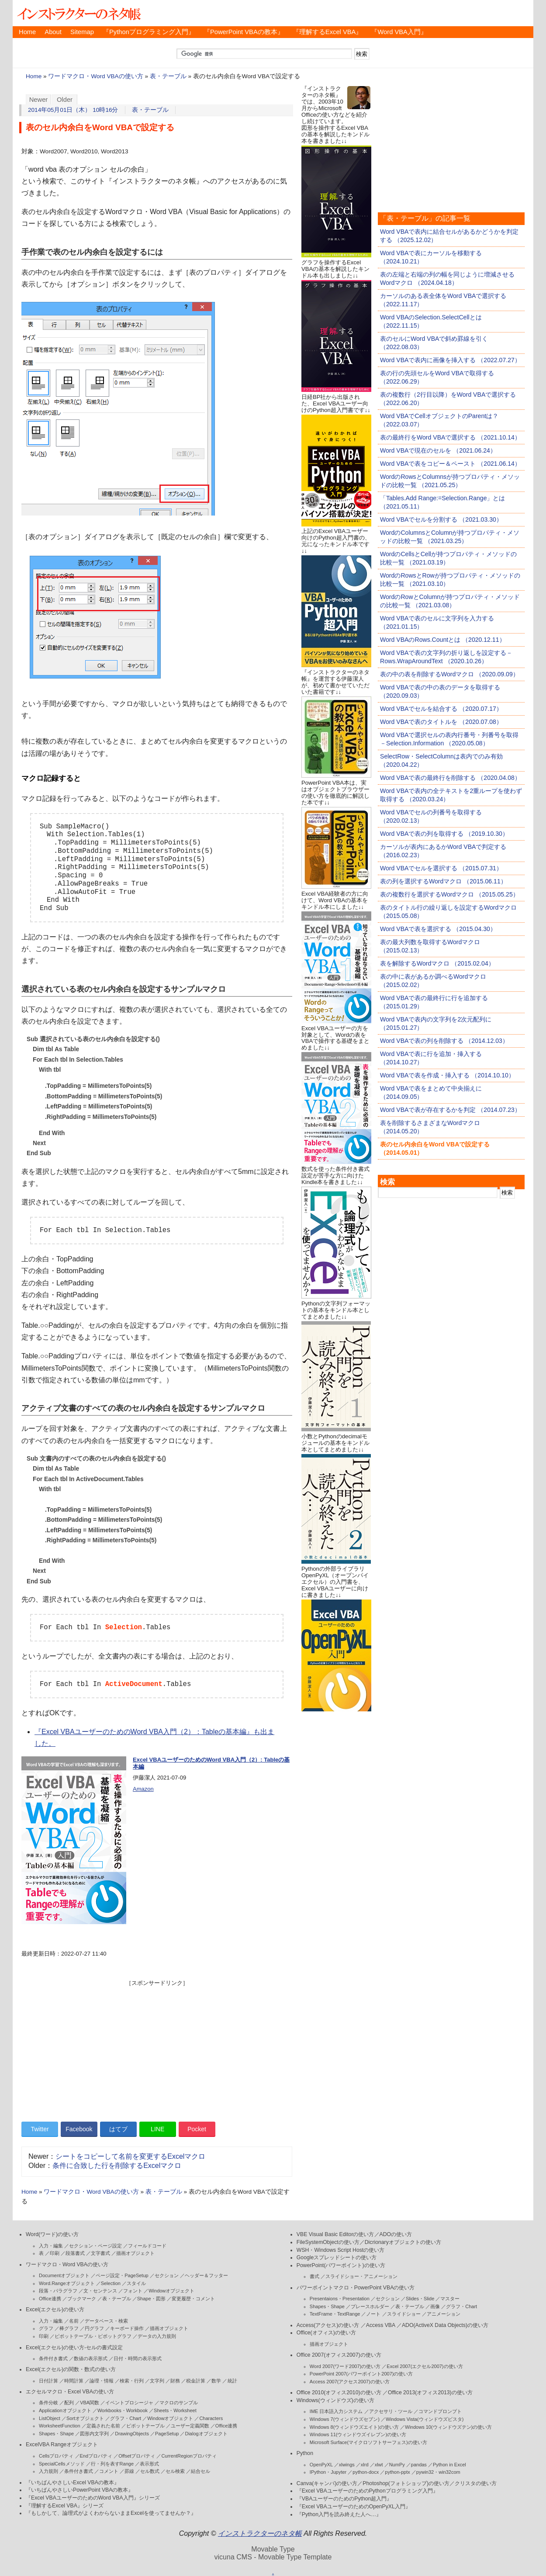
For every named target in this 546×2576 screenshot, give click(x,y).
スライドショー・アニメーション (361, 2276)
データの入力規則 (157, 2336)
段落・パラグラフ (58, 2290)
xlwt (379, 2464)
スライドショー (404, 2313)
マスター (450, 2298)
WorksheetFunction (59, 2425)
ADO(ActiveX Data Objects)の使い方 (445, 2325)
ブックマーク (81, 2298)
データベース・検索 (106, 2320)
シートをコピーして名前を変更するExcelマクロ (130, 2156)
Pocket (196, 2129)
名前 (74, 2320)
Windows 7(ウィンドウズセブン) (345, 2419)
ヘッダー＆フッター (206, 2275)
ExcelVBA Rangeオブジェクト (62, 2444)
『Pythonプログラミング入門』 (149, 31)
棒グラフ (69, 2328)
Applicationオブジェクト (65, 2410)
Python (305, 2453)
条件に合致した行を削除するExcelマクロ (116, 2165)
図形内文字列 (94, 2433)
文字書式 (100, 2253)
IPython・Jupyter (328, 2472)
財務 (175, 2380)
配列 (69, 2402)
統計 (232, 2380)
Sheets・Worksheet (175, 2410)
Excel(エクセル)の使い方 (55, 2309)
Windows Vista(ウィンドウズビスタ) (424, 2419)
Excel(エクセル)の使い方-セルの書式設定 (74, 2347)
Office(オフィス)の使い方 (326, 2333)
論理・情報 (102, 2380)
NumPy (397, 2464)
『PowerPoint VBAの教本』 (244, 31)
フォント (132, 2290)
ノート (373, 2313)
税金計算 (195, 2380)
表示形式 (149, 2463)
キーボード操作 (127, 2328)
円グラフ (94, 2328)
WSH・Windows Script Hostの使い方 (340, 2250)
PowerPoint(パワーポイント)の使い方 (341, 2265)
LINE (157, 2129)
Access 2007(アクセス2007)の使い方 (350, 2381)
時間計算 (73, 2380)
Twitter (39, 2129)
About (53, 31)
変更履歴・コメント (193, 2298)
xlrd (365, 2464)
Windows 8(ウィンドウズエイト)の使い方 (354, 2427)
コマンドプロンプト (440, 2411)
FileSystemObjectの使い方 (328, 2242)
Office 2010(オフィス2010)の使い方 (339, 2392)
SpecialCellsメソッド (62, 2463)
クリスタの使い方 (476, 2483)
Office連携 (50, 2298)
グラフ (46, 2328)
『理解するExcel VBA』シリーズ (65, 2506)
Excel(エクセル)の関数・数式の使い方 (71, 2369)
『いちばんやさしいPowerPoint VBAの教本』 (79, 2490)
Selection (111, 2283)
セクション (167, 2275)
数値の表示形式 (90, 2358)
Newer (38, 99)
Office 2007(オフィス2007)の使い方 (339, 2355)
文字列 (157, 2380)
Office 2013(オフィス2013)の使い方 (430, 2392)
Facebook (79, 2129)
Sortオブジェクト (85, 2418)
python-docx (365, 2472)
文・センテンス (100, 2290)
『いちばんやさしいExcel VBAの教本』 (72, 2482)
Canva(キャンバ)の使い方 (327, 2483)
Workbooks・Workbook (122, 2410)
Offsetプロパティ (136, 2455)
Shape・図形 (151, 2298)
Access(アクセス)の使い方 (328, 2325)
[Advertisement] (156, 2048)
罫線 (129, 2471)
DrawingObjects (132, 2433)
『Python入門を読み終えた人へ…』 (339, 2514)
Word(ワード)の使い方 (52, 2234)
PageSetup (167, 2433)
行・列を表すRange (112, 2463)
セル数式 (149, 2471)
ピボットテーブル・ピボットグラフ (93, 2336)
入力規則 (48, 2471)
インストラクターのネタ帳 (78, 13)
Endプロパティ (96, 2455)
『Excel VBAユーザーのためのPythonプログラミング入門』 (367, 2491)
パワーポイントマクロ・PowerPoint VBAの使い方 (356, 2288)
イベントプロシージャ (129, 2402)
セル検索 (175, 2471)
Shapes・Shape (56, 2433)
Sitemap (82, 31)
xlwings (347, 2464)
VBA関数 (89, 2402)
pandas (419, 2464)
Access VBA (380, 2325)
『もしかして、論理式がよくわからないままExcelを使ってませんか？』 (111, 2513)
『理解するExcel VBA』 (328, 31)
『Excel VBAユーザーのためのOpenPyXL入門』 (354, 2506)
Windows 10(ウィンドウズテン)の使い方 (448, 2427)
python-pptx (397, 2472)
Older (65, 99)
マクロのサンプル (178, 2402)
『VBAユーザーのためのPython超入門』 (344, 2499)
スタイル (136, 2283)
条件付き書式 (53, 2358)
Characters (211, 2418)
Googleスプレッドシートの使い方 (337, 2257)
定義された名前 (103, 2425)
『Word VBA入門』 (399, 31)
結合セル (200, 2471)
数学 (216, 2380)
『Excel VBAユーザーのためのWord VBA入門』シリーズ (93, 2498)
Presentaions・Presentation (340, 2298)
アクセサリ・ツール (390, 2411)
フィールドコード (147, 2245)
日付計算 (48, 2380)
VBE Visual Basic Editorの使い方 (335, 2234)
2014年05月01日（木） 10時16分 (73, 110)
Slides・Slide (420, 2298)
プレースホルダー (370, 2306)
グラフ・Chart (125, 2418)
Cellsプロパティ (56, 2455)
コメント (108, 2471)
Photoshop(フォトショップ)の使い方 (406, 2483)
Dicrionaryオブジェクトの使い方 (403, 2242)
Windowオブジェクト (171, 2290)
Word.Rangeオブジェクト (67, 2283)
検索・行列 (132, 2380)
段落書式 (75, 2253)
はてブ (118, 2129)
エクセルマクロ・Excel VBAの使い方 (70, 2392)
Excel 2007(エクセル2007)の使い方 (425, 2366)
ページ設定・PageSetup (122, 2275)
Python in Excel (449, 2464)
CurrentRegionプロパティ (189, 2455)
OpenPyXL (321, 2464)
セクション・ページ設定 (95, 2245)
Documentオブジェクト (64, 2275)
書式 (314, 2276)
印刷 (54, 2253)
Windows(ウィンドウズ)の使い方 (335, 2400)
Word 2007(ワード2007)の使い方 (345, 2366)
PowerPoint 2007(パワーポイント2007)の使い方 (361, 2373)
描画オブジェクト (135, 2253)
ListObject (49, 2418)
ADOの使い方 (396, 2234)
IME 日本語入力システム (336, 2411)
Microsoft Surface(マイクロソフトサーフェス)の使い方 (368, 2442)
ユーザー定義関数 (190, 2425)
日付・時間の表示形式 (138, 2358)
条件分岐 (48, 2402)
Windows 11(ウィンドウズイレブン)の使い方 (358, 2434)
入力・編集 (51, 2245)
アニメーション (443, 2313)
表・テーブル (168, 76)
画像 (435, 2306)
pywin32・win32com (438, 2472)
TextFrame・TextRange (335, 2313)
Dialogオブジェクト (206, 2433)
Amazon (143, 1789)
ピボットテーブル (145, 2425)
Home (27, 31)
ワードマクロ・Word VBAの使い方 (95, 76)
